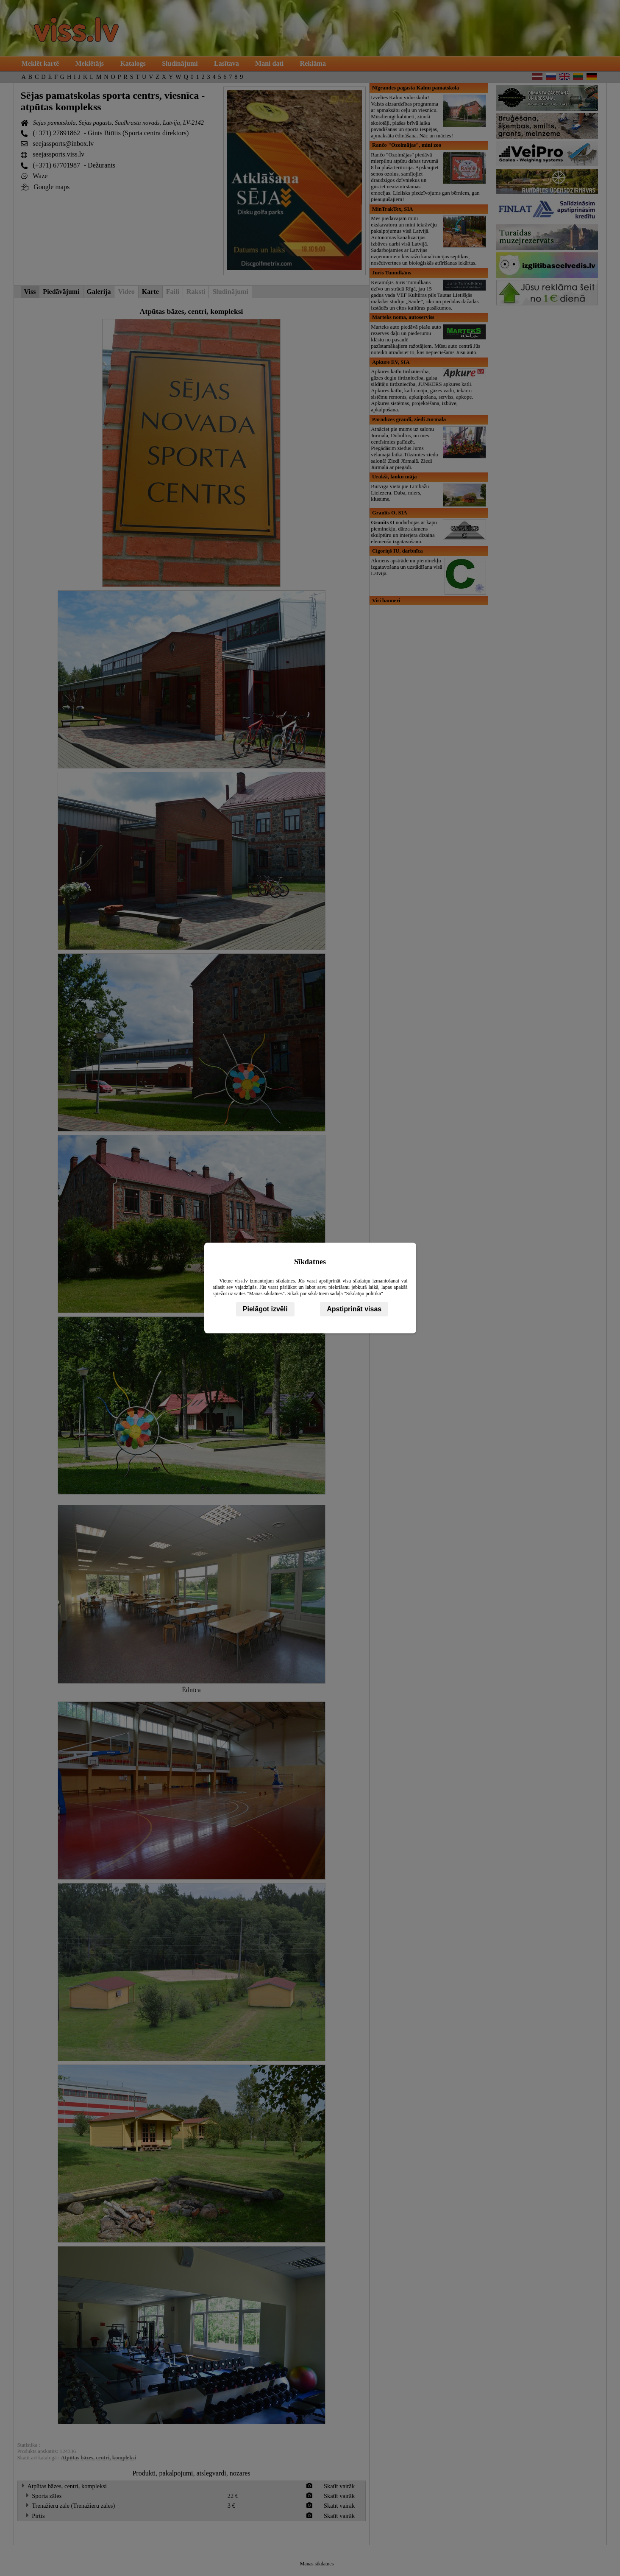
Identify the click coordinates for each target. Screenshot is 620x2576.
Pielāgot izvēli (265, 1309)
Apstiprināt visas (354, 1309)
